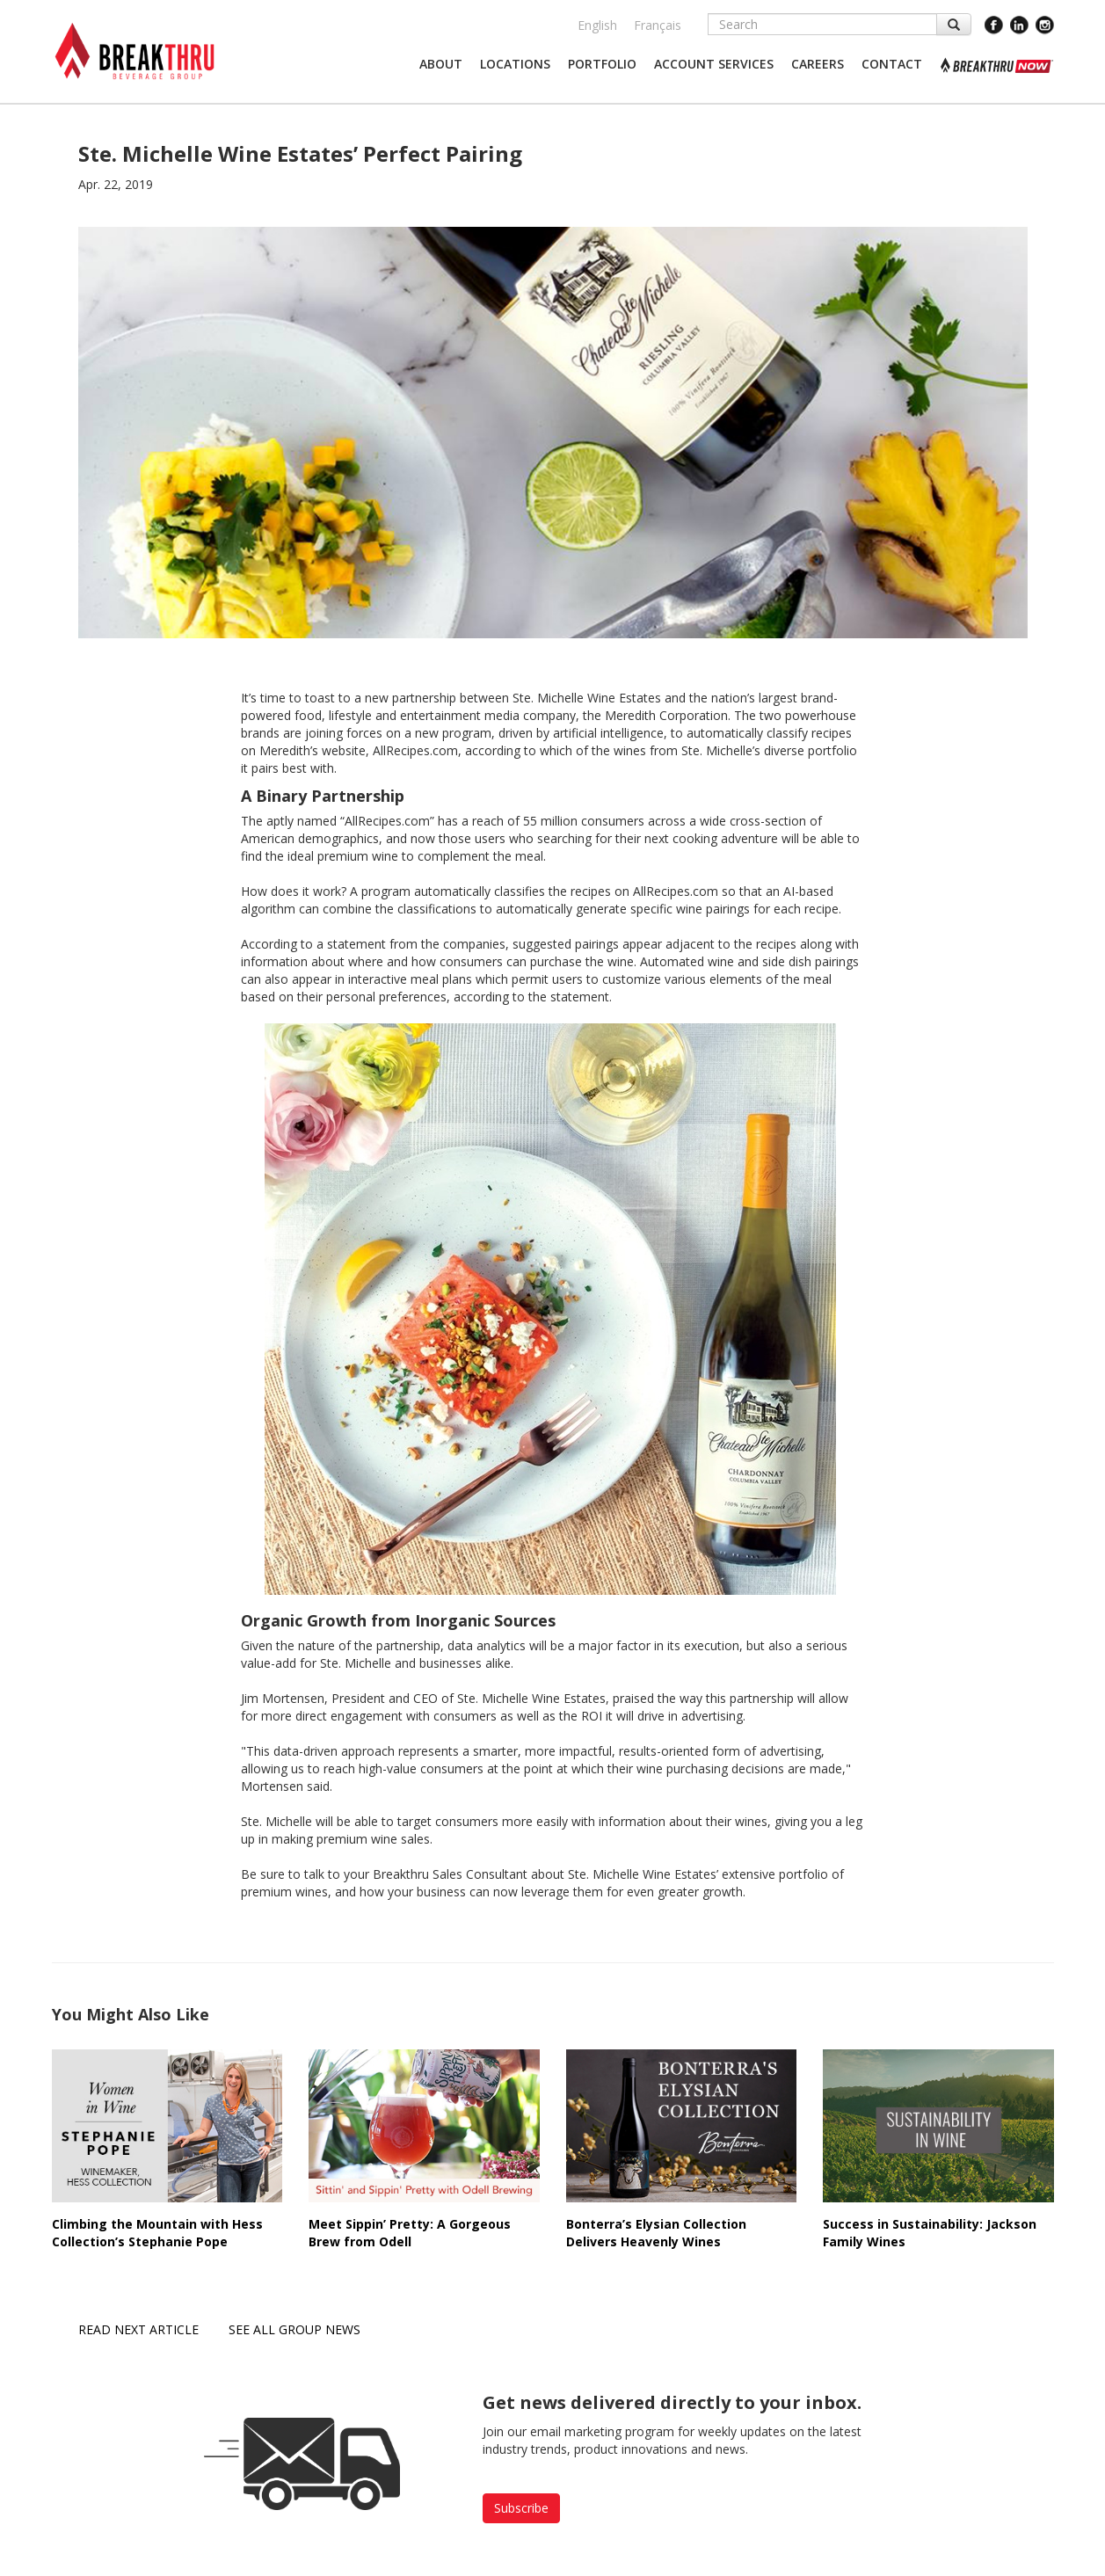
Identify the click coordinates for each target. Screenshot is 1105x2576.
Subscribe (521, 2508)
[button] (441, 64)
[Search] (822, 24)
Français (657, 25)
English (597, 25)
